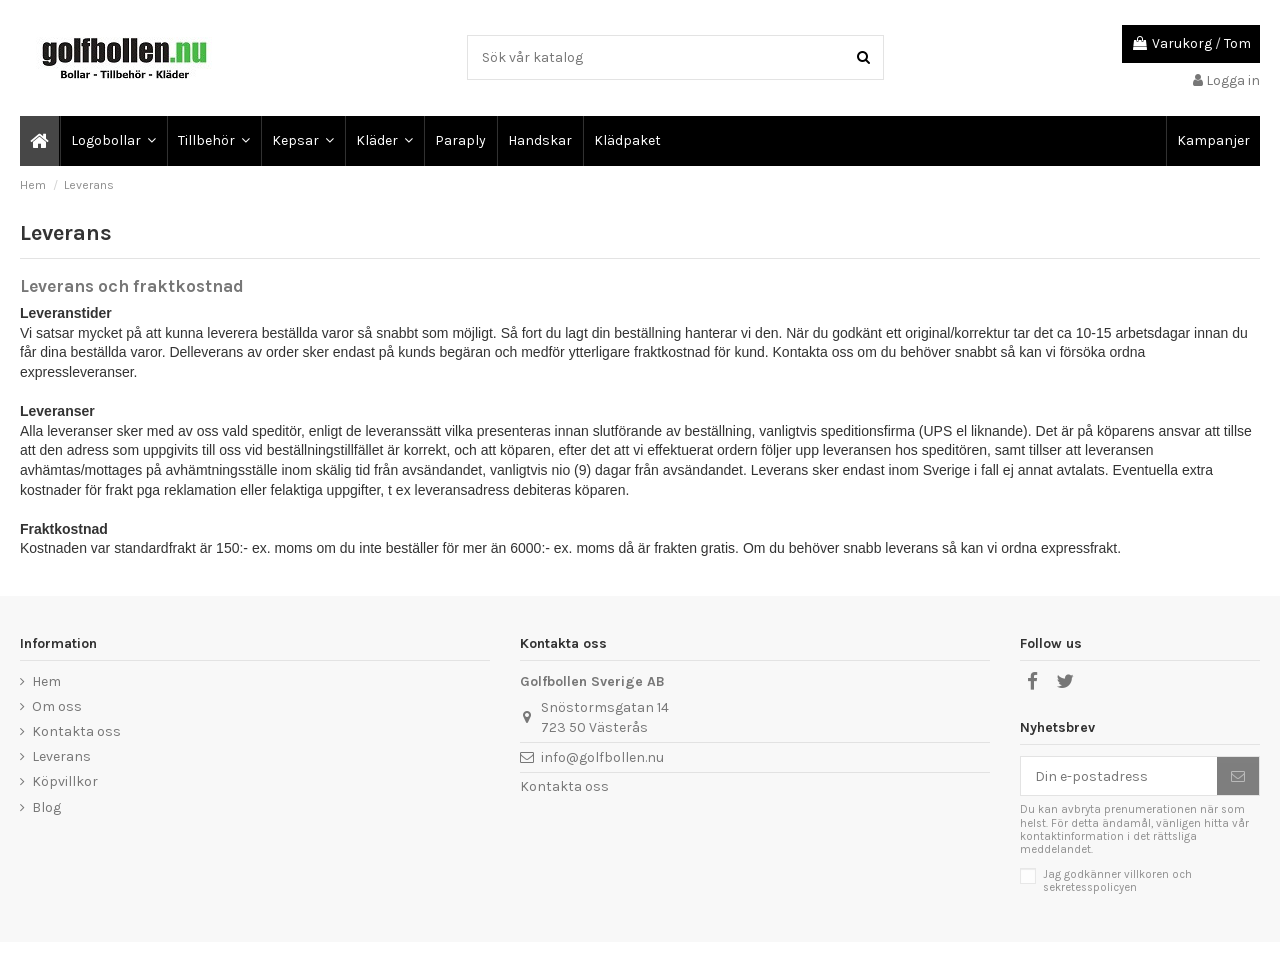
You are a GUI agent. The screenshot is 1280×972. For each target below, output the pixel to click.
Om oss (57, 706)
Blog (46, 807)
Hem (46, 681)
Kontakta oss (76, 731)
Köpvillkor (65, 781)
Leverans (61, 756)
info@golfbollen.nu (602, 757)
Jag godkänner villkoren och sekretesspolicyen (1117, 881)
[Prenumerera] (1238, 776)
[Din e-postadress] (1119, 776)
